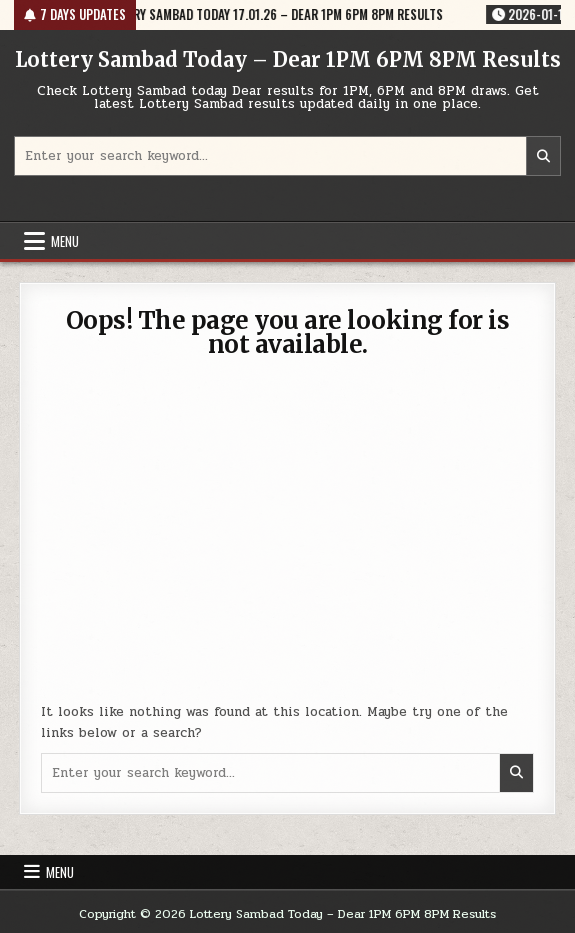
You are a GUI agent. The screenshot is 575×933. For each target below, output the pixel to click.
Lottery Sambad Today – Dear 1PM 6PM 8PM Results (288, 59)
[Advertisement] (288, 542)
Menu (65, 241)
